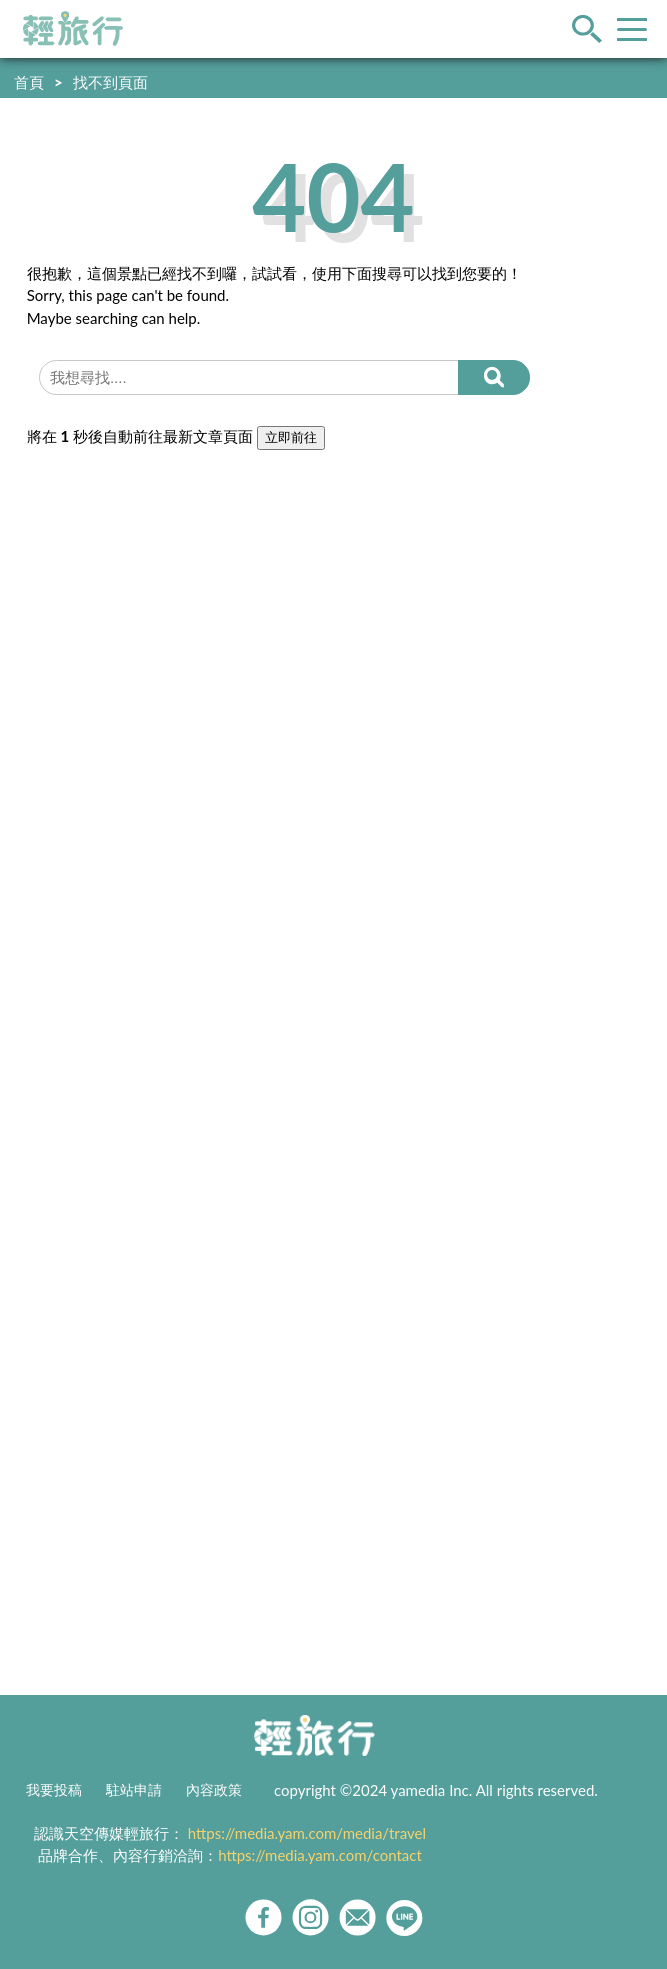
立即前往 (291, 437)
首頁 (29, 82)
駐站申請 (134, 1790)
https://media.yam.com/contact (320, 1855)
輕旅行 (73, 29)
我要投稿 (54, 1790)
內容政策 (214, 1790)
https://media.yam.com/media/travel (307, 1833)
